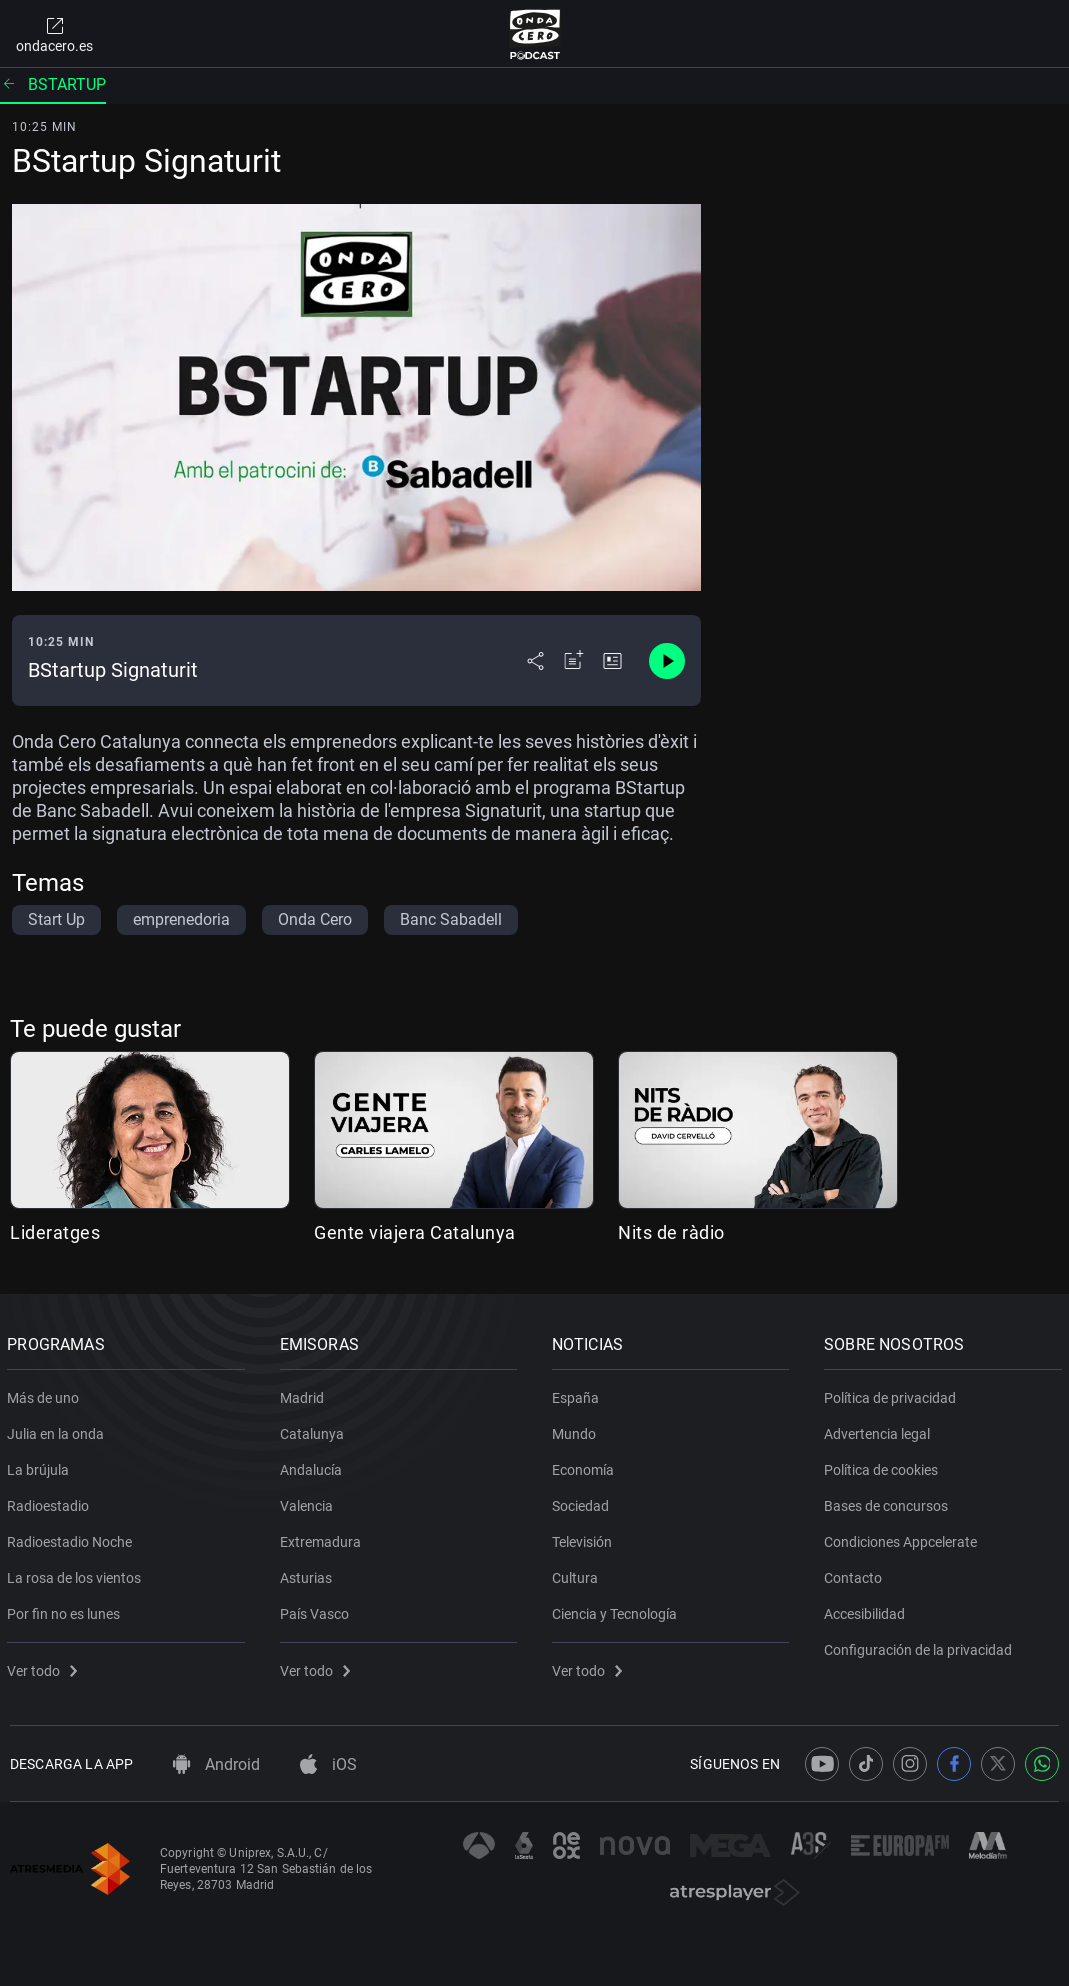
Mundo (577, 1430)
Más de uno (46, 1394)
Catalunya (314, 1430)
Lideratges (55, 1232)
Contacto (856, 1574)
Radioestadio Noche (72, 1538)
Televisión (585, 1538)
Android (216, 1764)
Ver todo (45, 1667)
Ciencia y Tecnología (617, 1610)
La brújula (41, 1466)
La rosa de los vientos (77, 1574)
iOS (328, 1764)
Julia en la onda (58, 1430)
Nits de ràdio (671, 1232)
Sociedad (583, 1502)
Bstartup (53, 84)
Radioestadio (51, 1502)
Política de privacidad (893, 1394)
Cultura (578, 1574)
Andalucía (313, 1466)
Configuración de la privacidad (921, 1646)
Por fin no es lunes (66, 1610)
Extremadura (322, 1538)
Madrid (304, 1394)
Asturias (308, 1574)
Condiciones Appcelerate (903, 1538)
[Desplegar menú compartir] (535, 661)
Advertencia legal (880, 1430)
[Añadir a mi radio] (574, 661)
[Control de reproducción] (667, 661)
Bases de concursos (889, 1502)
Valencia (308, 1502)
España (578, 1394)
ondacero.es (54, 34)
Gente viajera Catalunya (415, 1232)
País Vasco (316, 1610)
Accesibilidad (867, 1610)
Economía (586, 1466)
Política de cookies (884, 1466)
